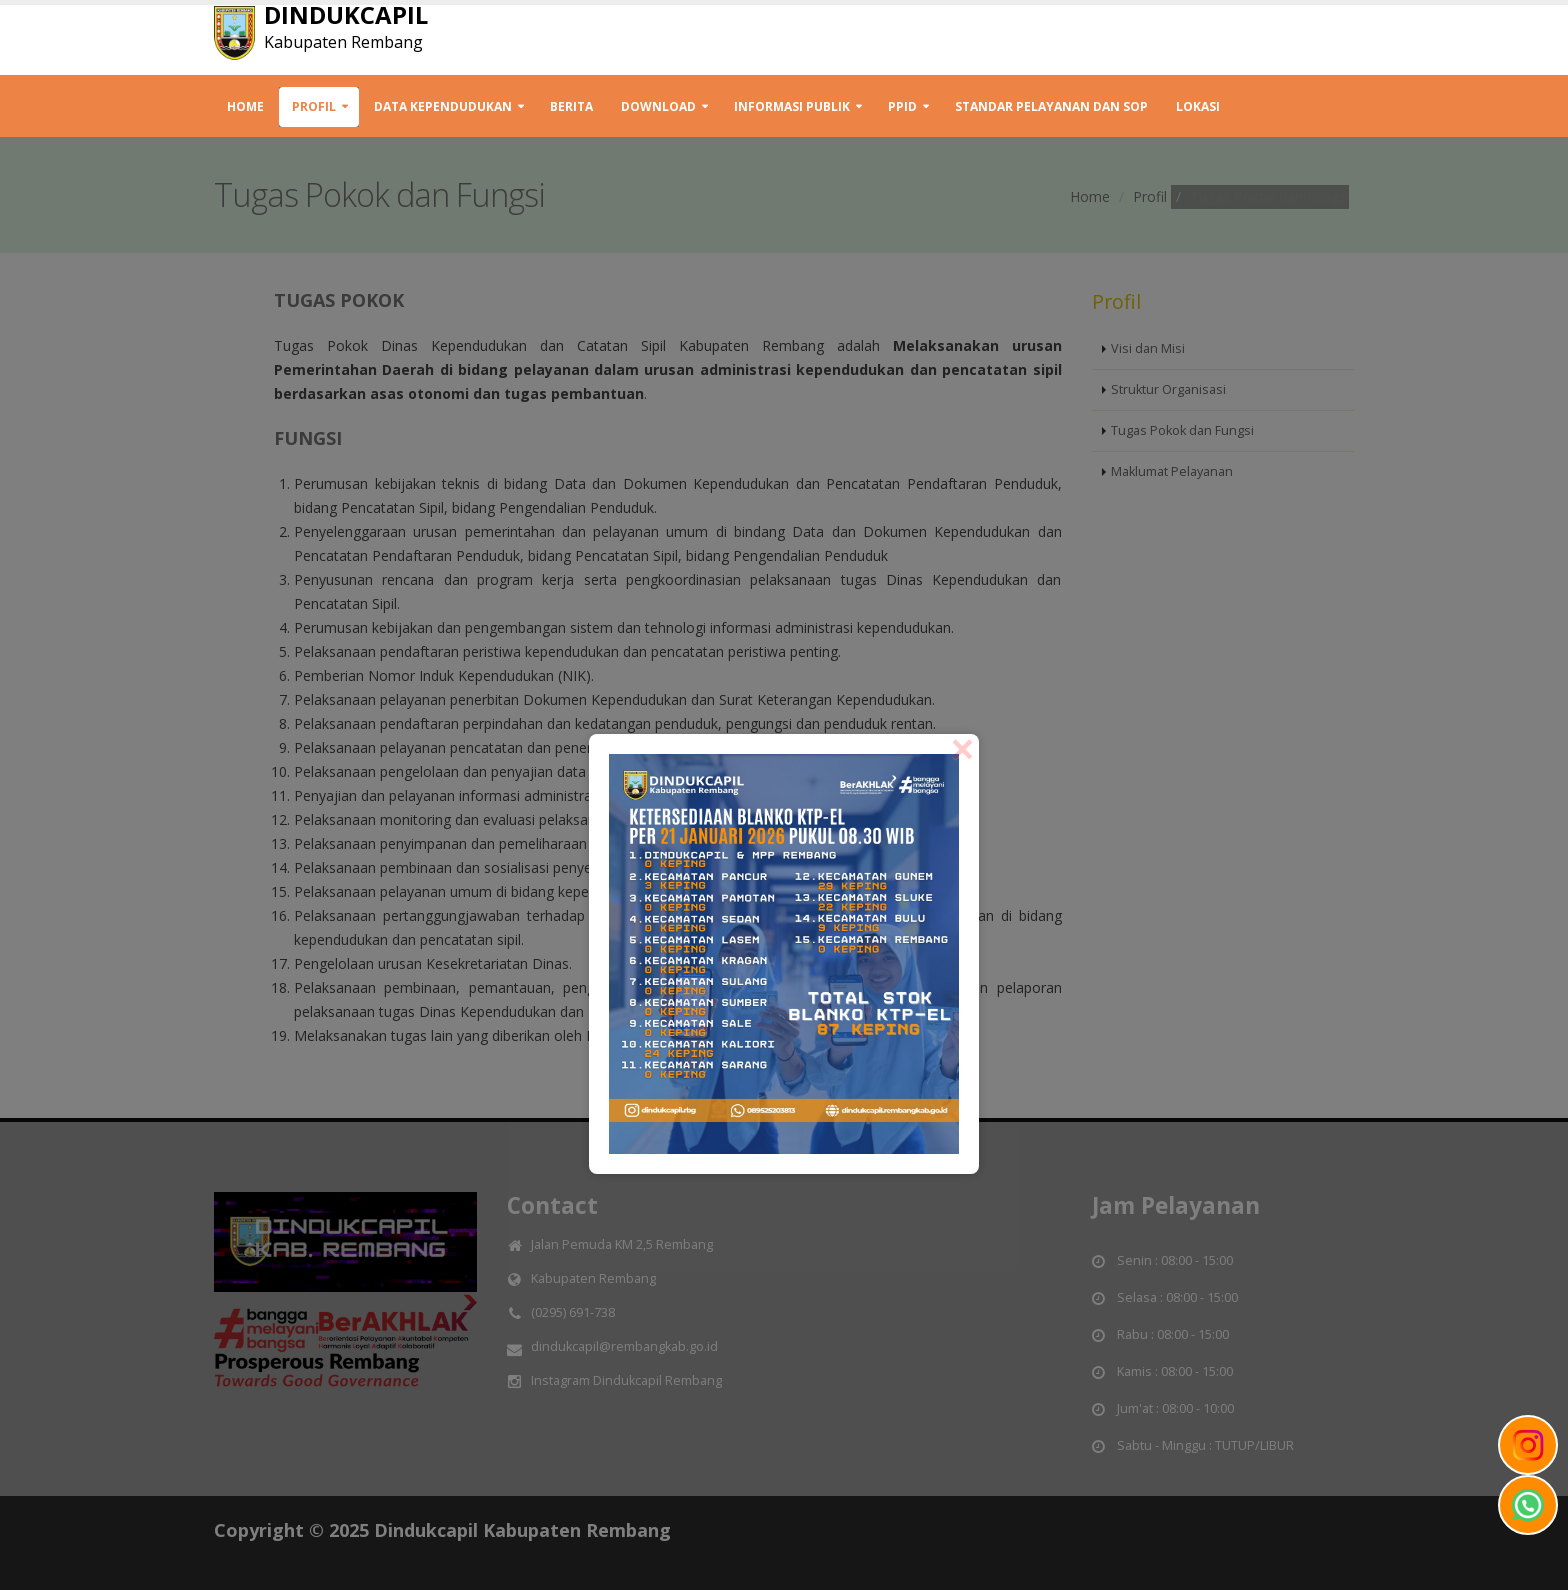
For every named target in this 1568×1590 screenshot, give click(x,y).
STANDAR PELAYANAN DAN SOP (1051, 106)
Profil (314, 106)
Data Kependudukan (443, 106)
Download (658, 106)
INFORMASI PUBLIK (792, 106)
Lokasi (1198, 106)
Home (245, 106)
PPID (902, 106)
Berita (571, 106)
